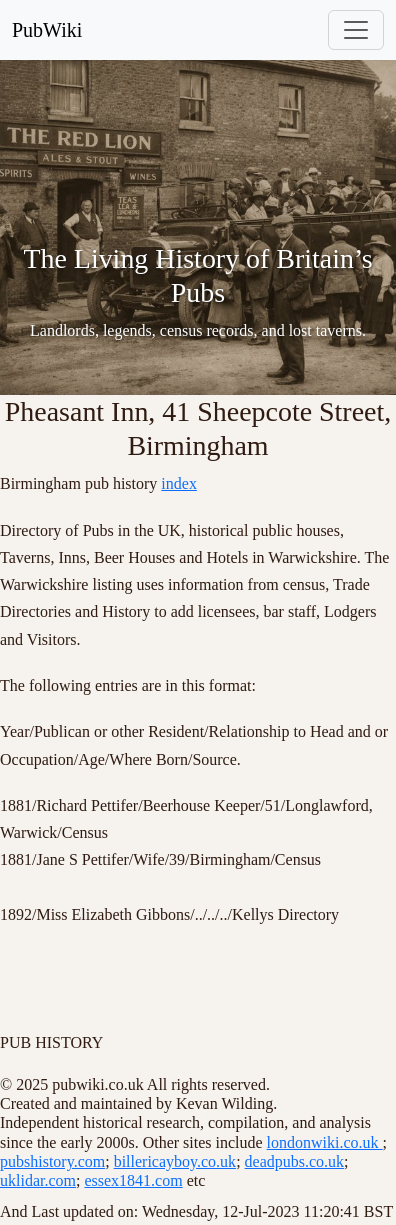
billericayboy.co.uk (175, 1161)
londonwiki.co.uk (325, 1142)
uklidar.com (38, 1180)
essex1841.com (133, 1180)
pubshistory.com (52, 1161)
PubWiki (47, 30)
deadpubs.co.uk (295, 1161)
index (179, 483)
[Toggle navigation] (356, 30)
